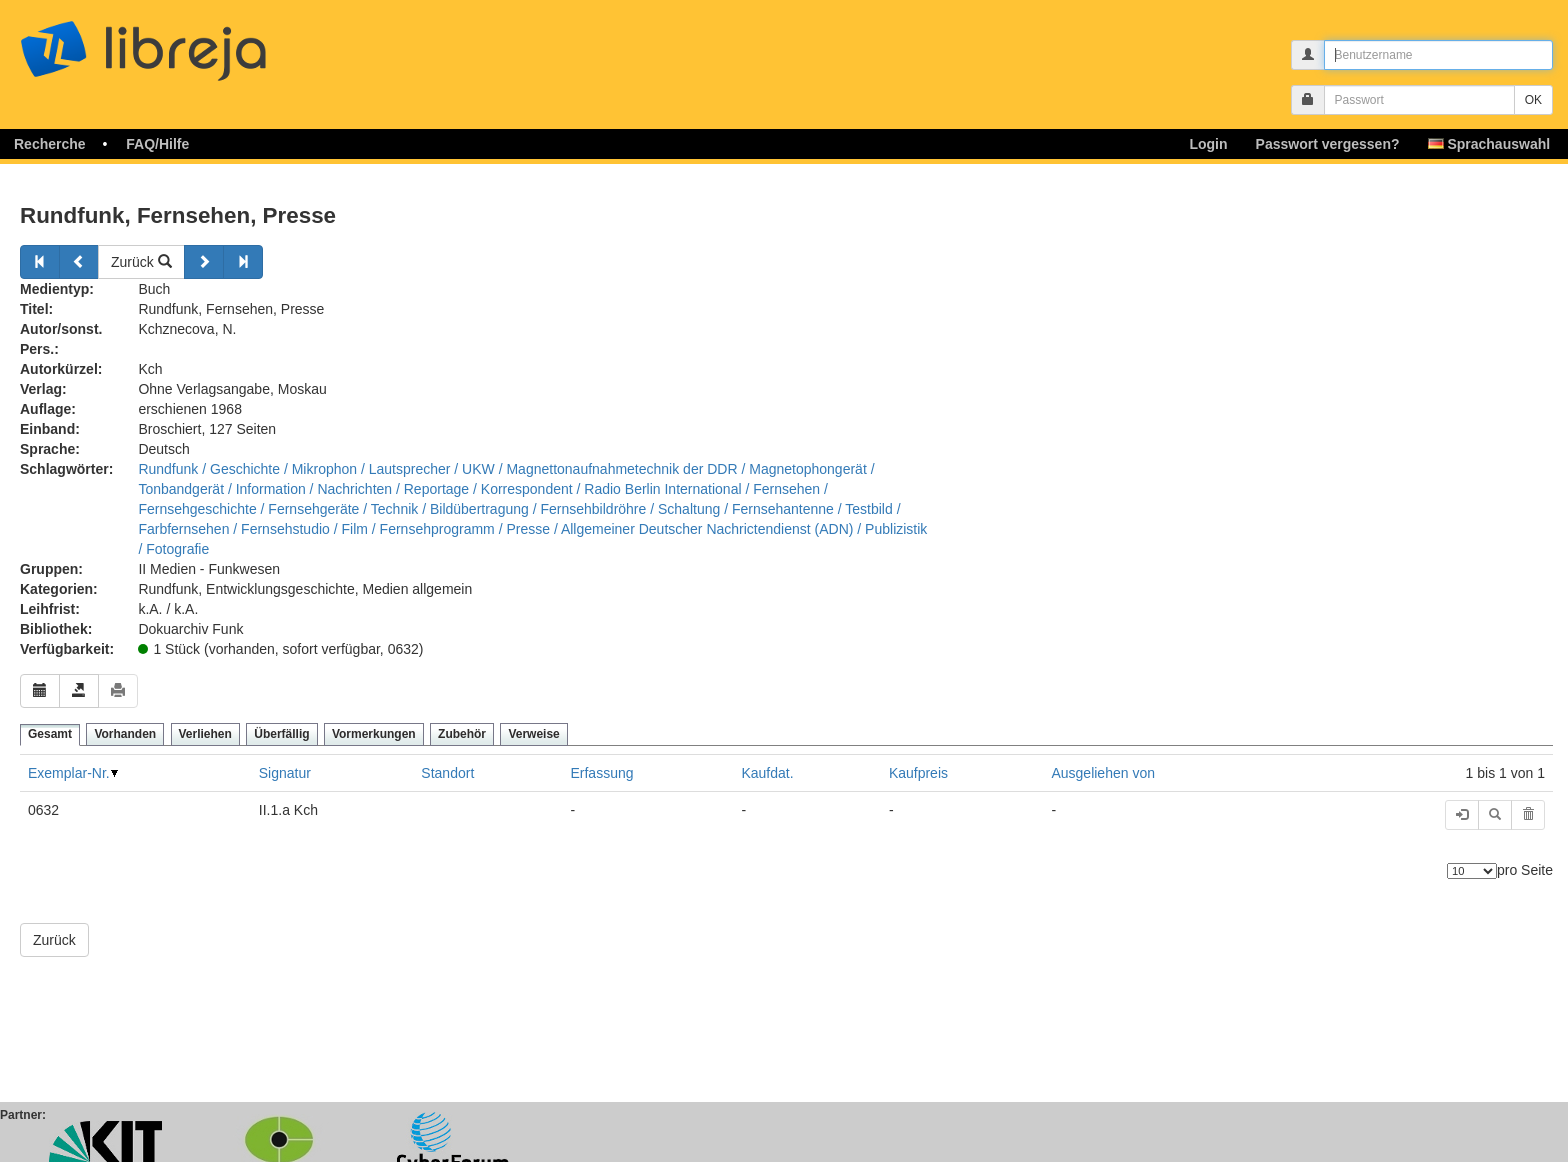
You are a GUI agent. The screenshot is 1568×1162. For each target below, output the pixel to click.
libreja (180, 42)
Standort (447, 773)
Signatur (285, 773)
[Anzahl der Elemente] (1472, 871)
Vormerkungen (374, 734)
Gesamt (50, 734)
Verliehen (205, 734)
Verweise (533, 734)
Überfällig (281, 734)
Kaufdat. (767, 773)
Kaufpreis (918, 773)
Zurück (141, 262)
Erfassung (601, 773)
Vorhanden (125, 734)
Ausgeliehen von (1103, 773)
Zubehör (462, 734)
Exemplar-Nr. (69, 773)
